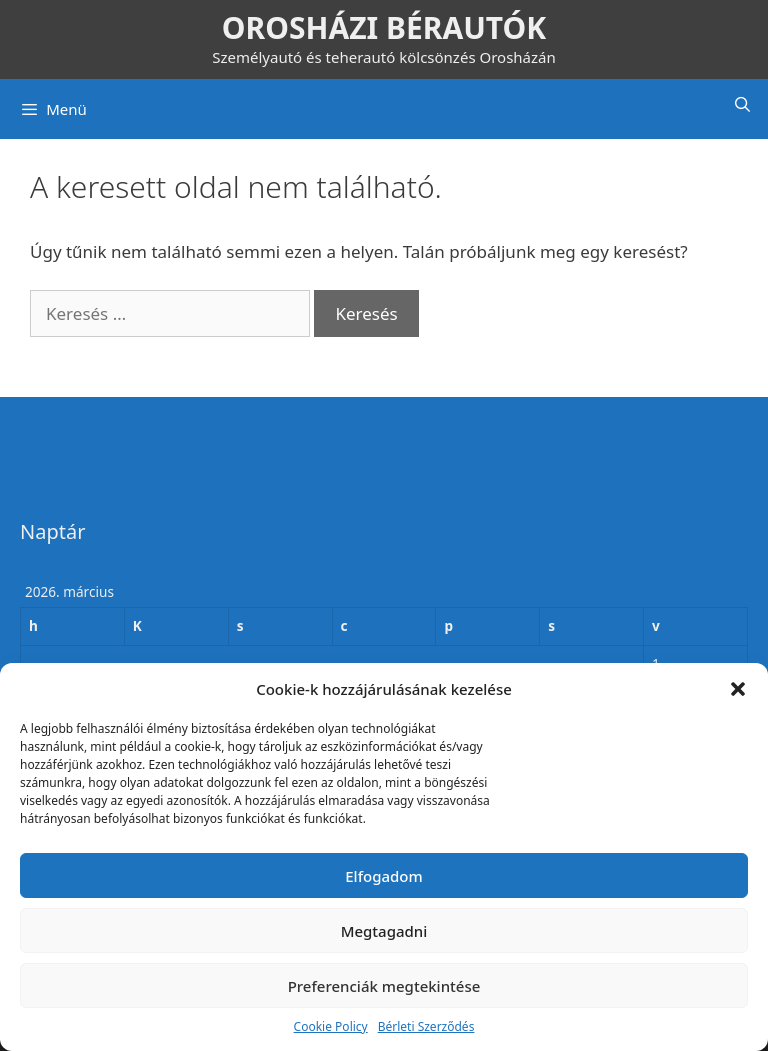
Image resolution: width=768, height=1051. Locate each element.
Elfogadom (383, 876)
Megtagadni (384, 931)
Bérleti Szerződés (426, 1026)
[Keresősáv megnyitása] (742, 104)
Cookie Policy (331, 1026)
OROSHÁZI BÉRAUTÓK (384, 27)
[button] (738, 689)
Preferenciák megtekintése (384, 986)
